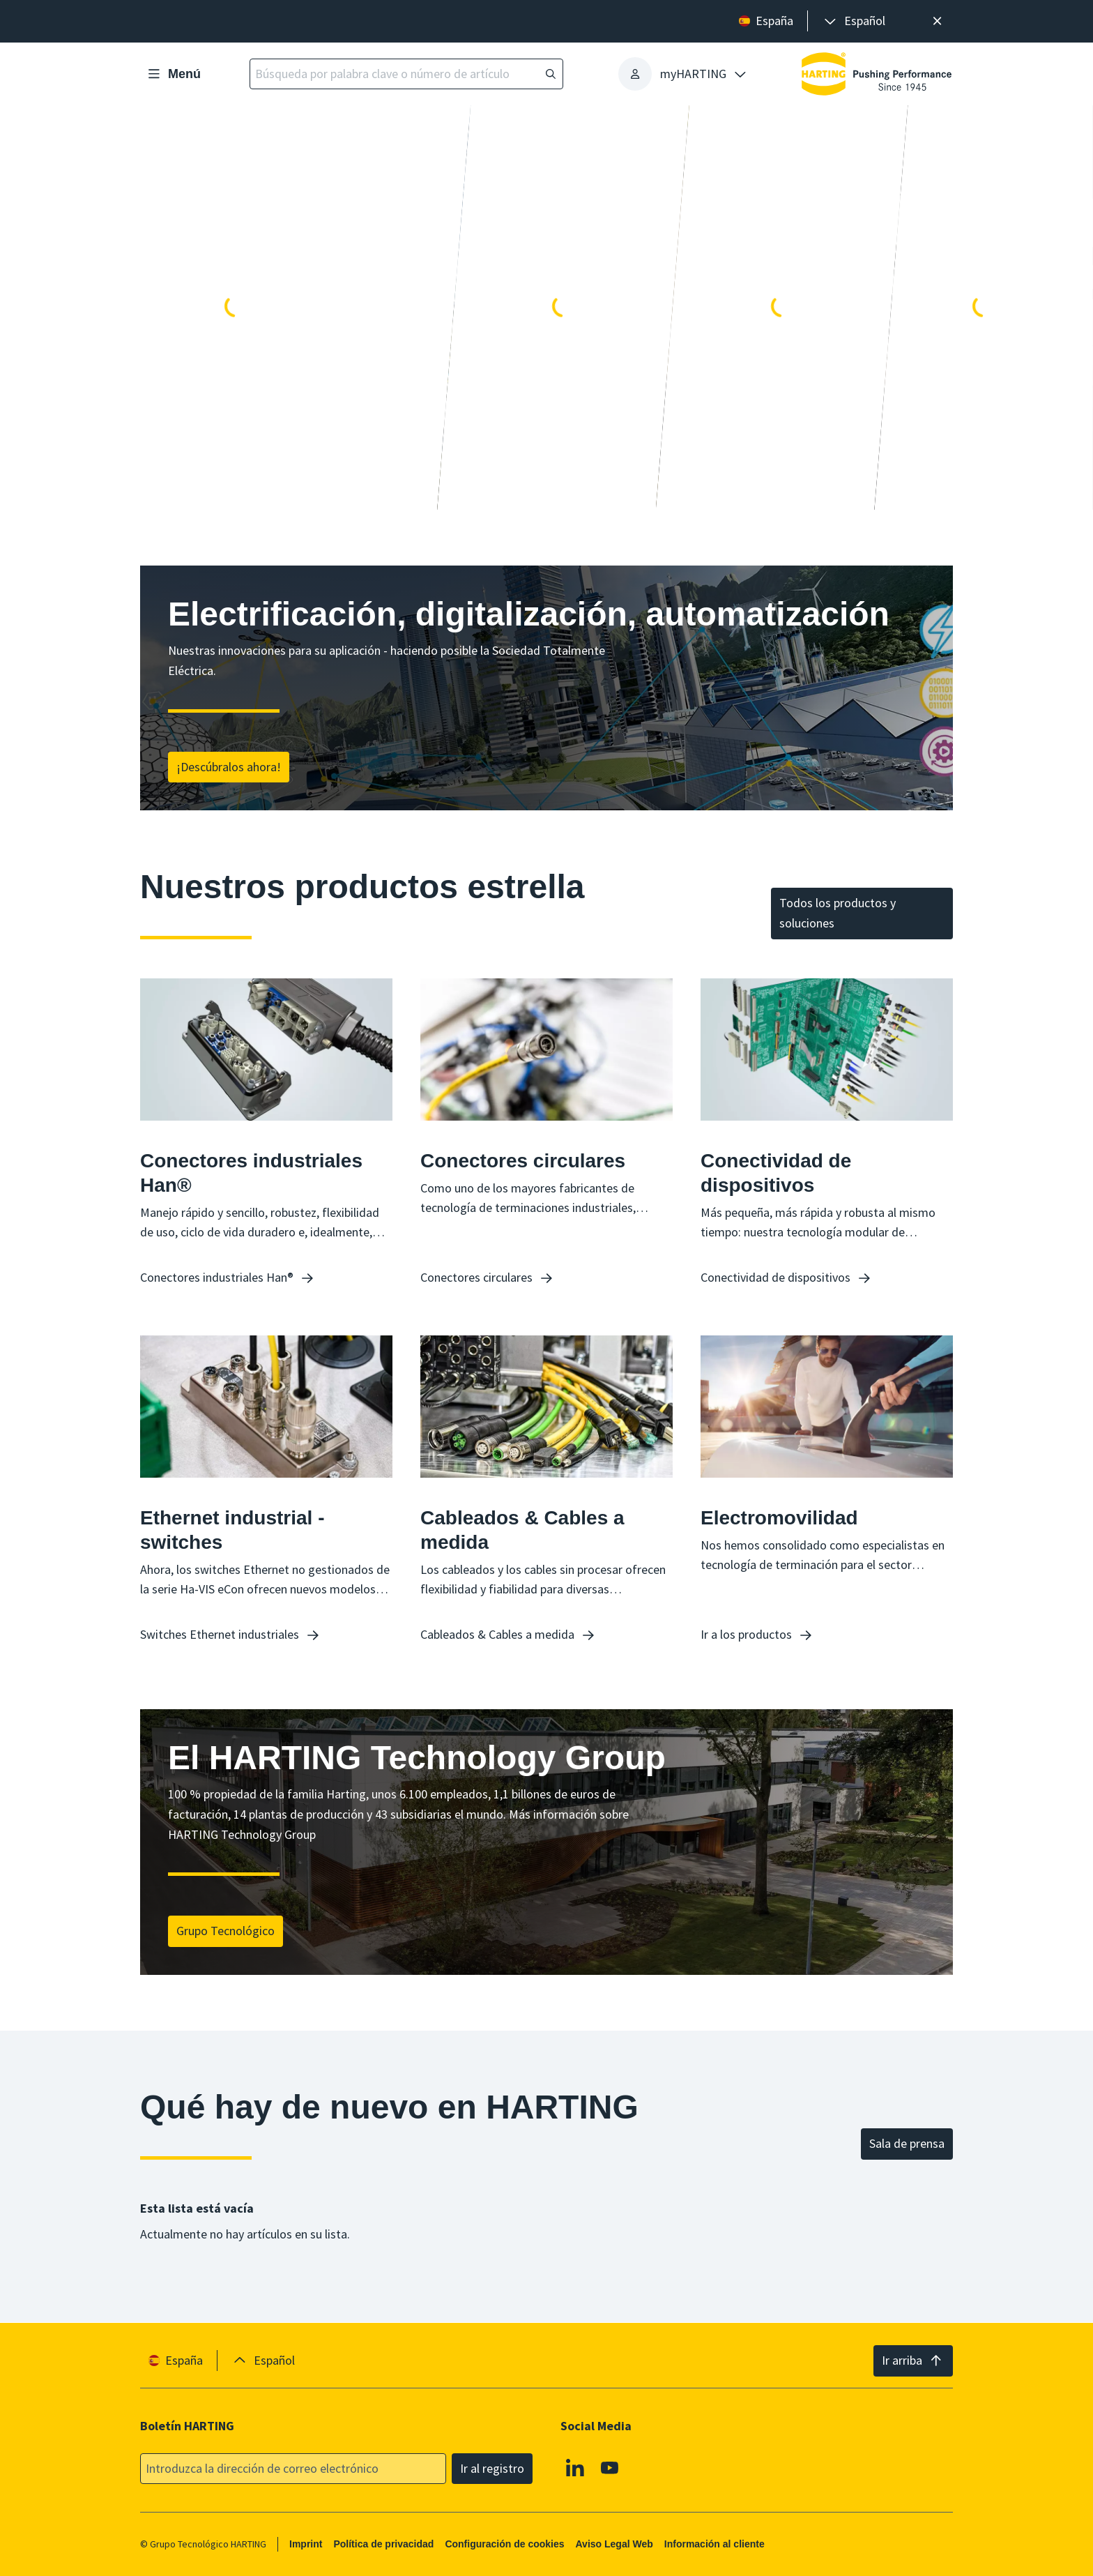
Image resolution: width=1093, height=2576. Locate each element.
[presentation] (853, 21)
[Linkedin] (575, 2467)
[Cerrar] (937, 21)
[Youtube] (610, 2467)
